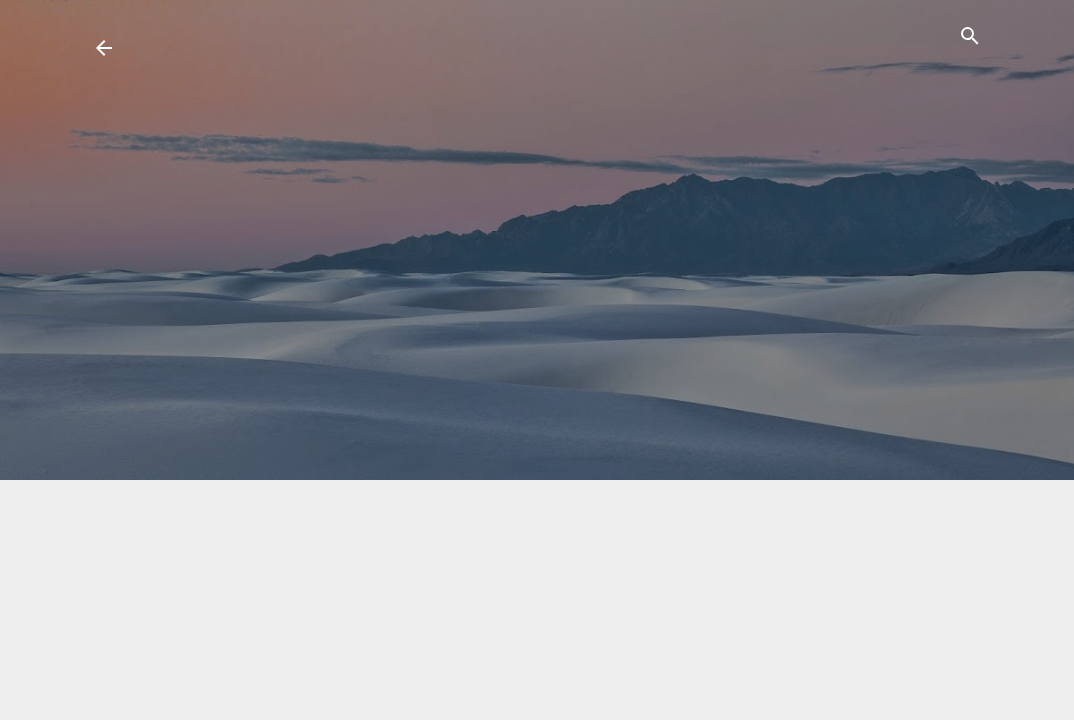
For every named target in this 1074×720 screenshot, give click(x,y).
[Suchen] (970, 39)
